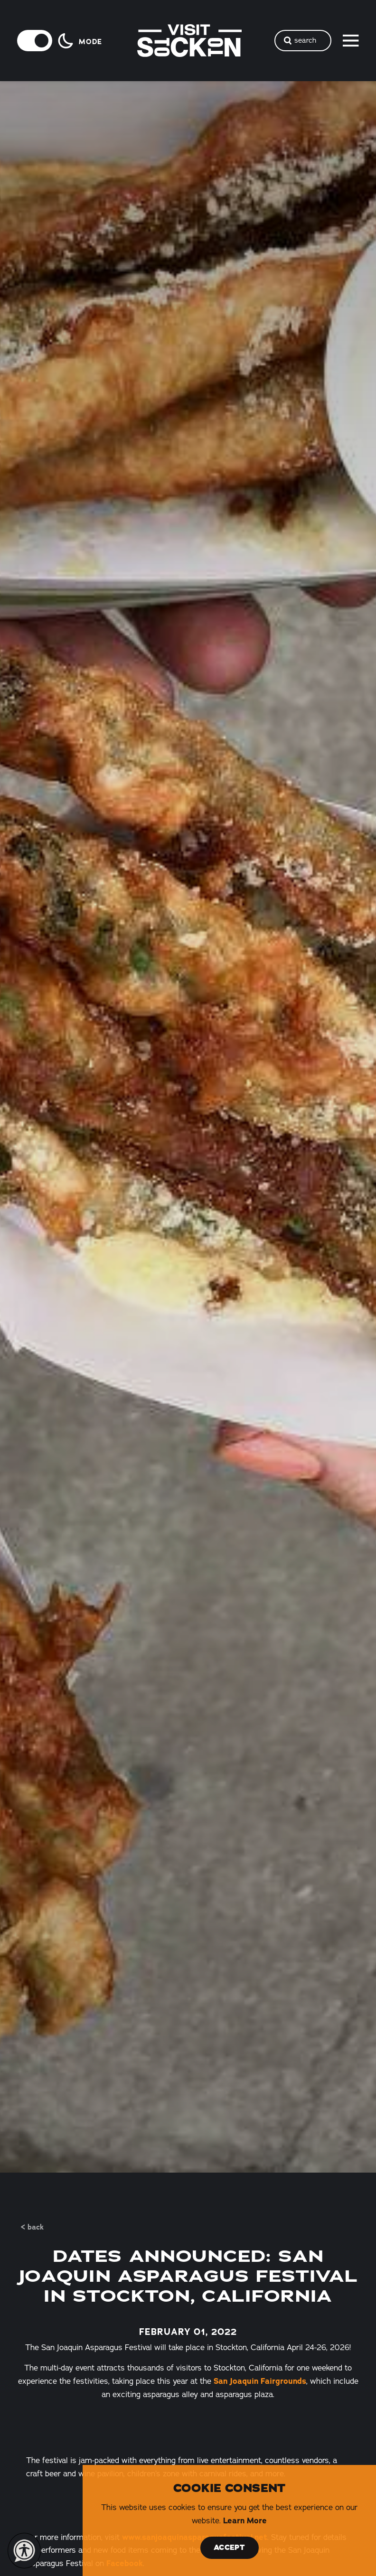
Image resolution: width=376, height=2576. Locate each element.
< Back (32, 2227)
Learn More (245, 2520)
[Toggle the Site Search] (302, 40)
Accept (229, 2547)
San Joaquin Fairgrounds (260, 2381)
